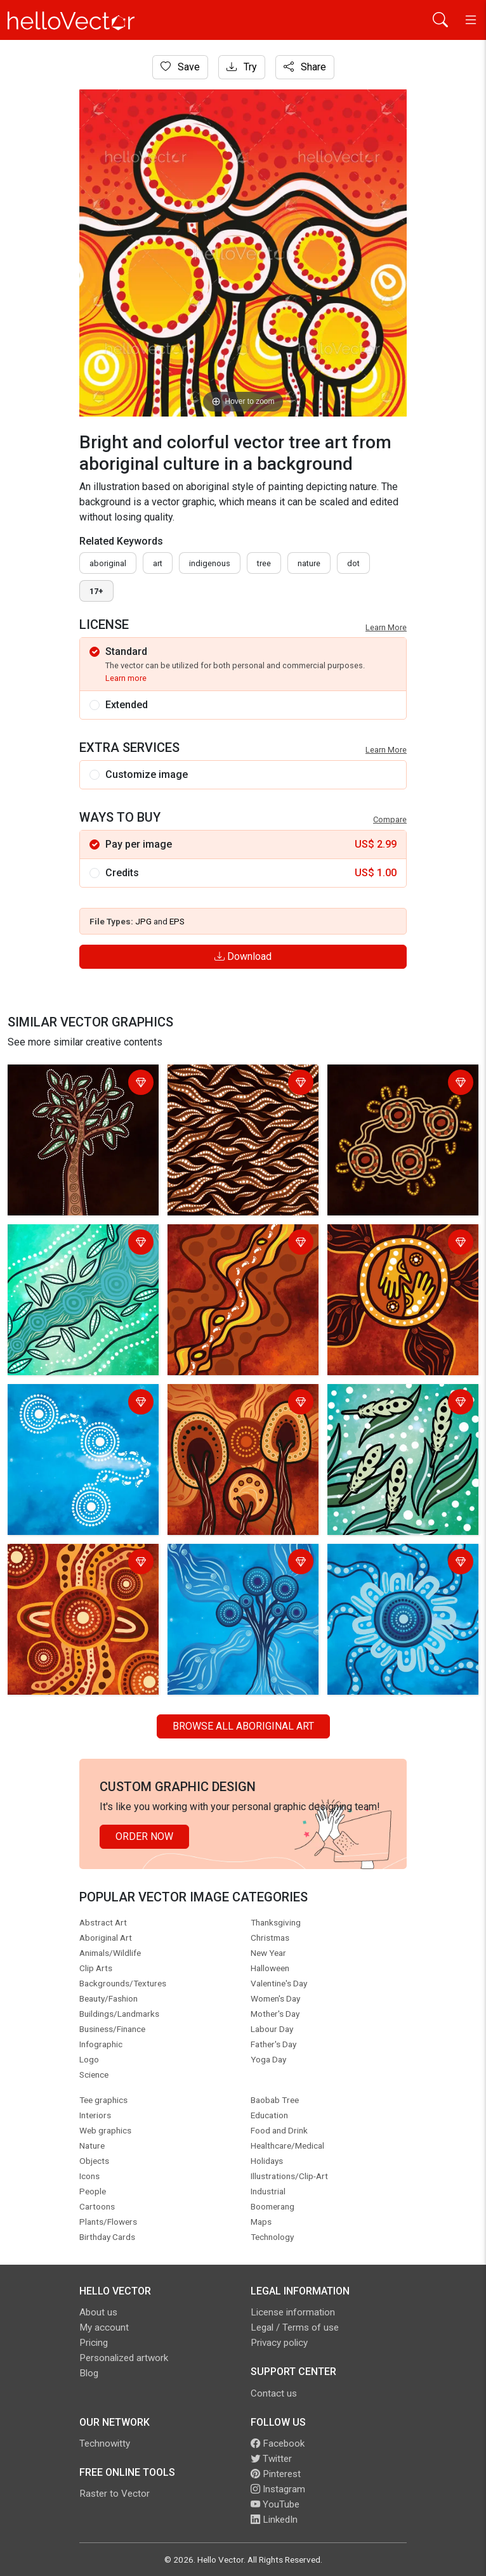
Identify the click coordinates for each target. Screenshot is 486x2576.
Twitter (271, 2458)
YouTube (275, 2504)
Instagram (278, 2489)
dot (353, 563)
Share (305, 67)
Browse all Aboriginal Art (243, 1726)
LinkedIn (274, 2519)
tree (264, 563)
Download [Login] (243, 956)
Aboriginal (107, 563)
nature (309, 563)
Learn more (126, 678)
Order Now (144, 1836)
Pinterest (276, 2474)
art (157, 563)
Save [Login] (180, 67)
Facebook (278, 2443)
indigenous (209, 563)
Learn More (386, 627)
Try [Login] (242, 67)
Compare (390, 819)
